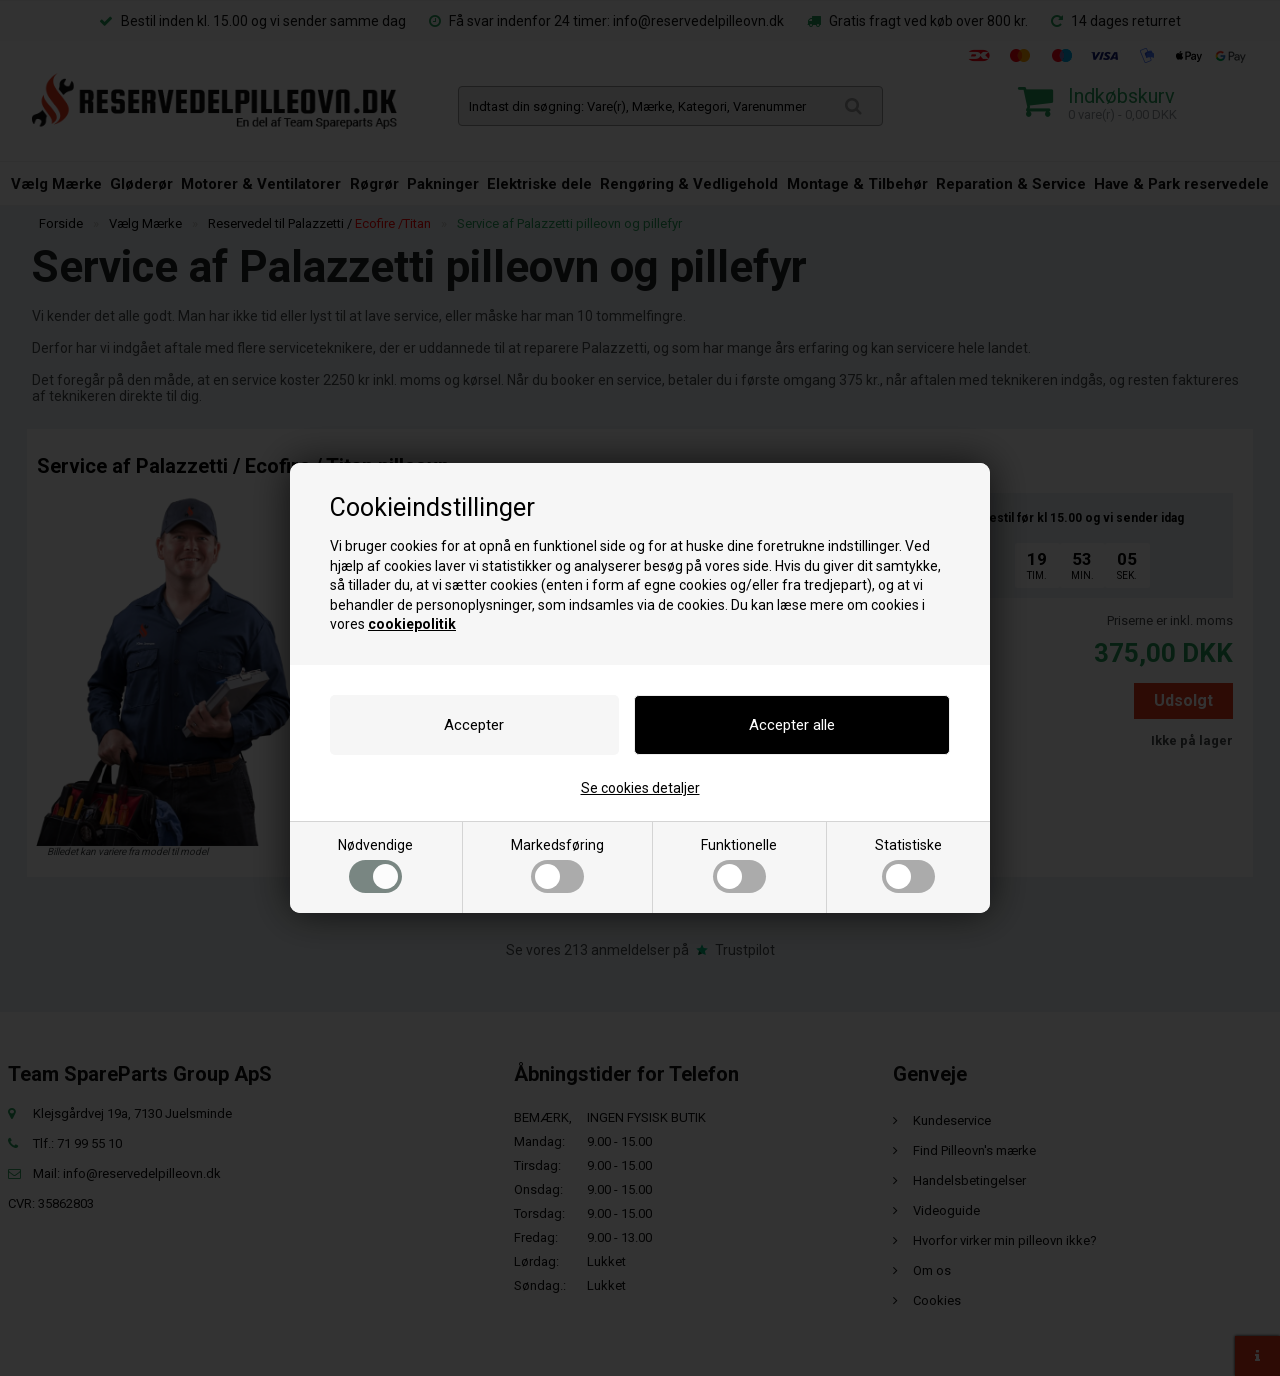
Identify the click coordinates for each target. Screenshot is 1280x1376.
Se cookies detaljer (640, 788)
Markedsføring (557, 865)
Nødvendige (375, 865)
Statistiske (908, 865)
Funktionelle (739, 865)
